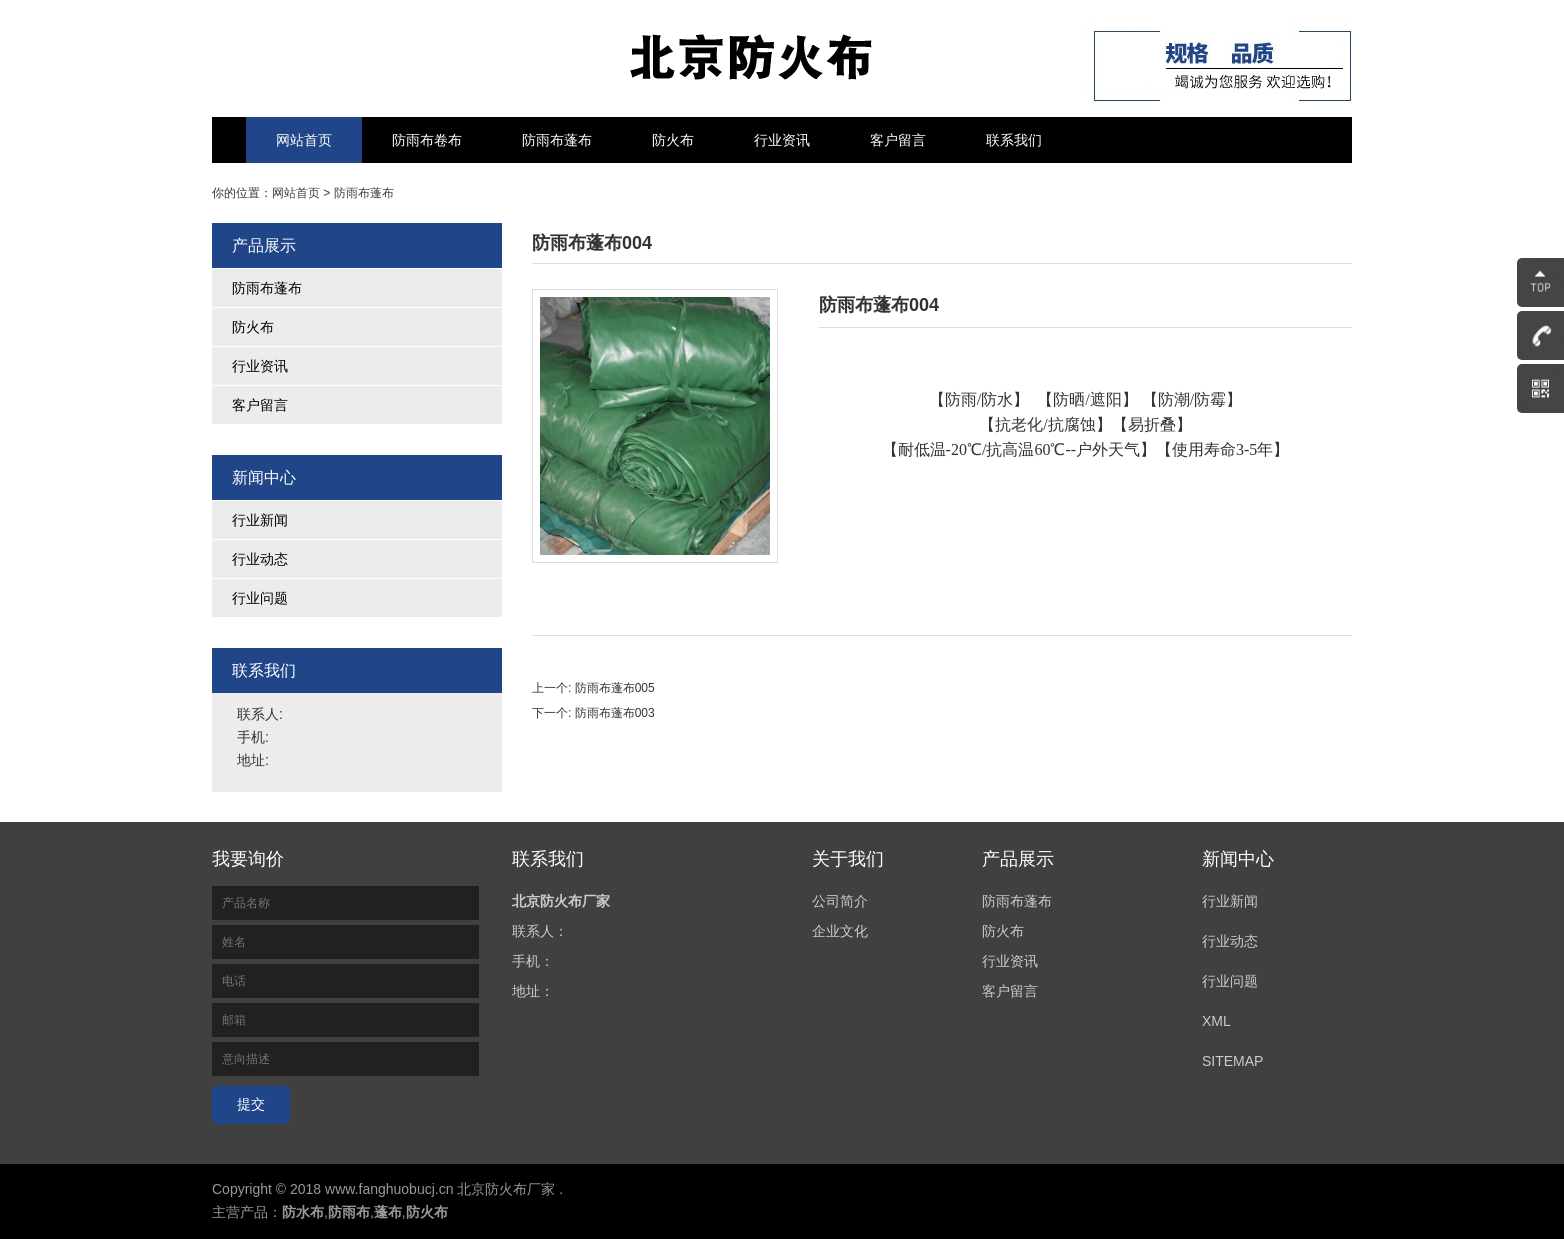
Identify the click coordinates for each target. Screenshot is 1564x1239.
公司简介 (840, 901)
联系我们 (1014, 140)
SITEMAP (1232, 1061)
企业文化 (840, 931)
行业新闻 (260, 520)
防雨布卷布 (427, 140)
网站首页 (304, 140)
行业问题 (260, 598)
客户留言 (898, 140)
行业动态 (260, 559)
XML (1216, 1021)
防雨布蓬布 (557, 140)
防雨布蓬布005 (615, 688)
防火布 (673, 140)
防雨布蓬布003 (615, 713)
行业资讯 (782, 140)
